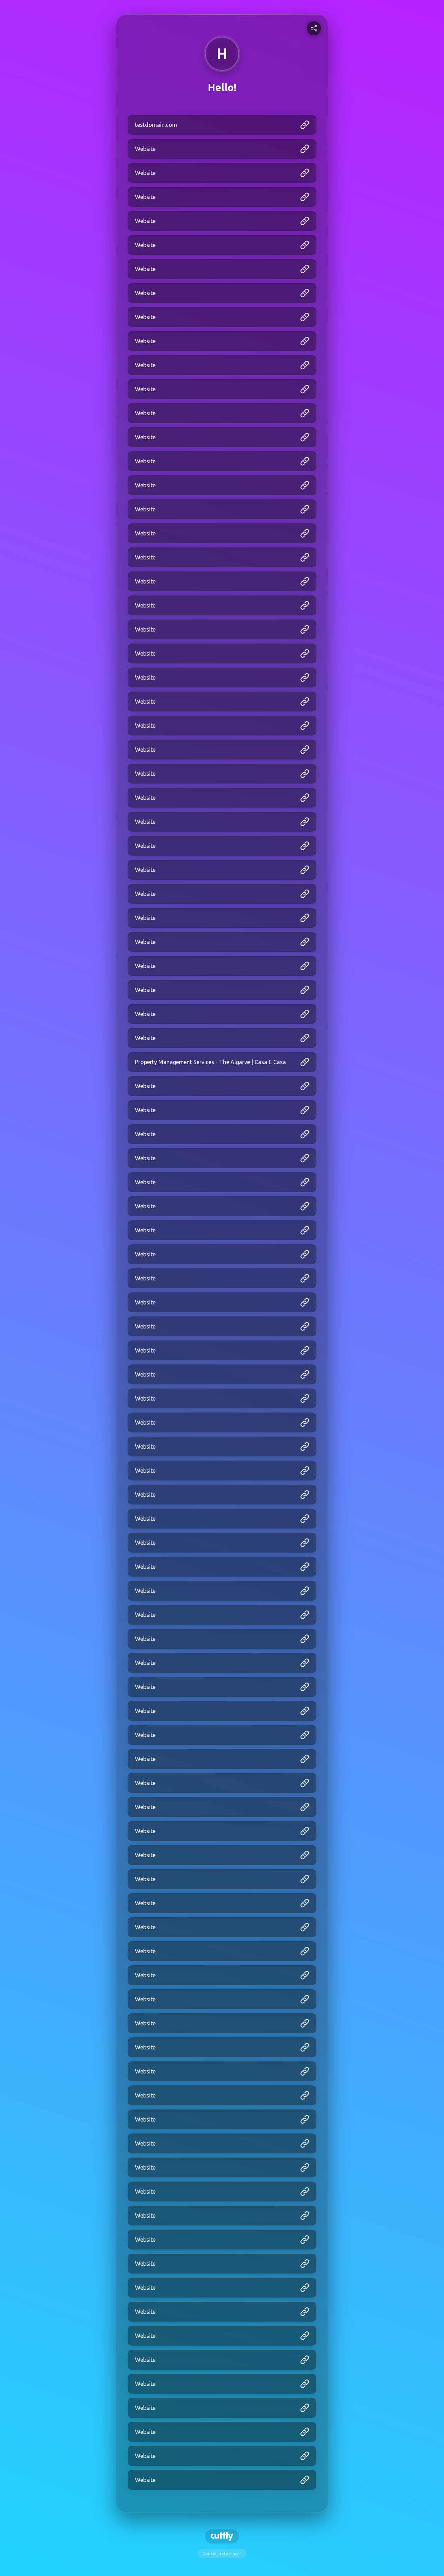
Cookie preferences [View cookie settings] (222, 2553)
